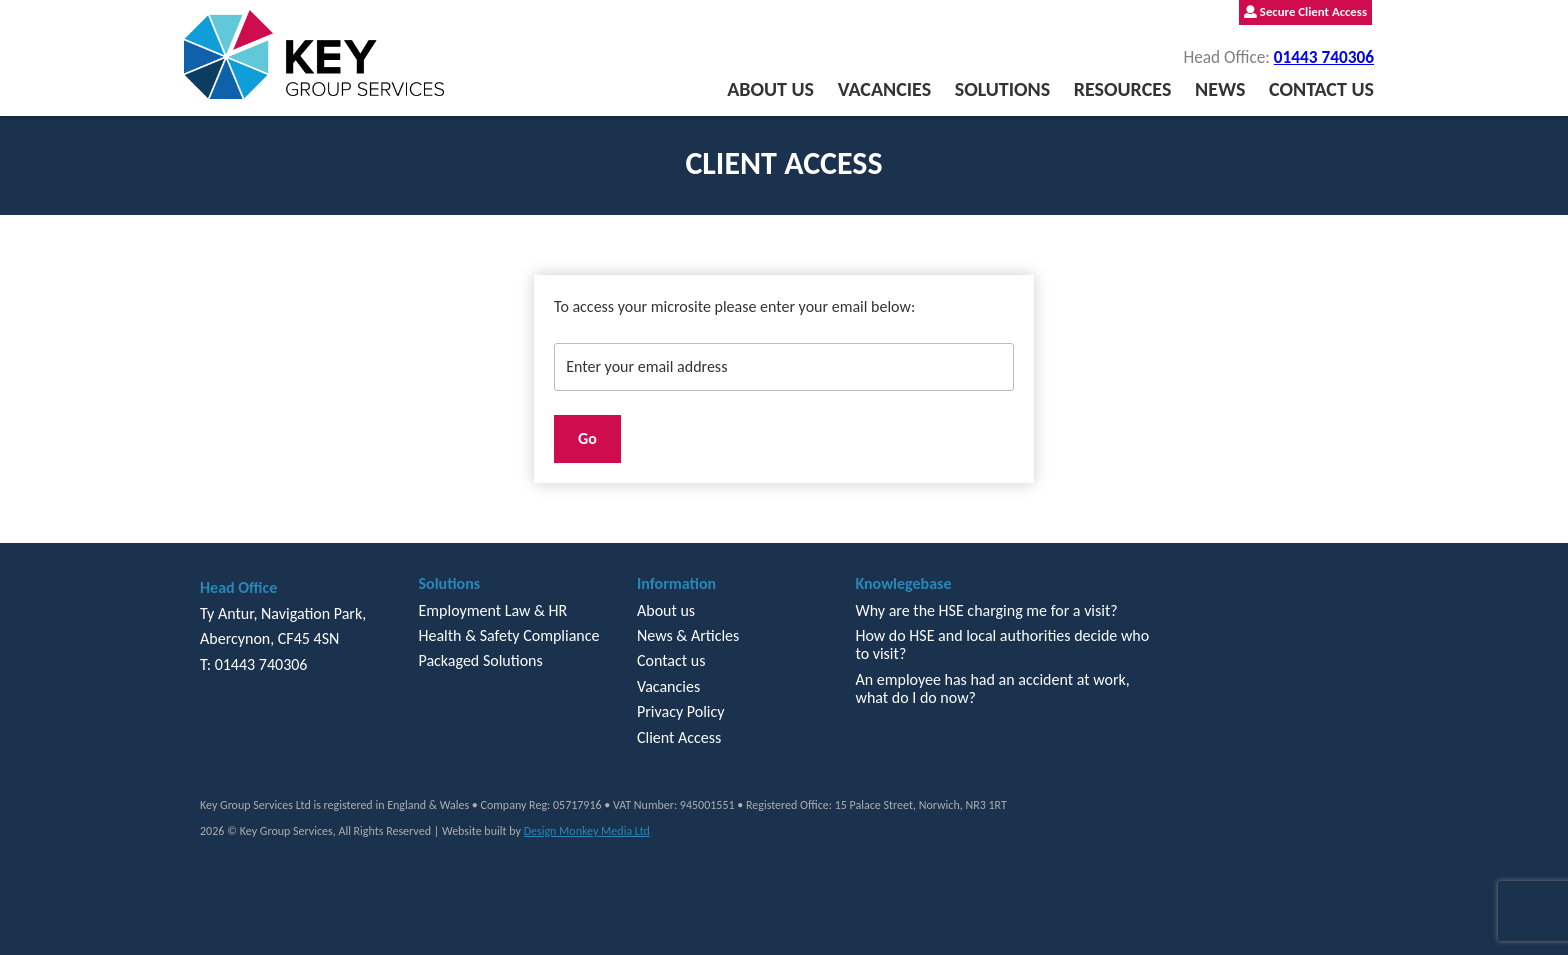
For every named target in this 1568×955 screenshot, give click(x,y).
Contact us (1321, 89)
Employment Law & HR (492, 610)
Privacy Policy (681, 711)
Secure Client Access (1305, 11)
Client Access (679, 737)
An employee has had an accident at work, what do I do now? (992, 688)
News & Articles (688, 635)
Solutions (1002, 89)
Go (587, 438)
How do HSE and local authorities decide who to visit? (1002, 644)
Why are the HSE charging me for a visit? (986, 610)
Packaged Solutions (480, 660)
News (1220, 89)
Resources (1123, 89)
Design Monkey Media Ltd (587, 831)
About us (770, 89)
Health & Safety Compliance (508, 635)
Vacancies (884, 89)
